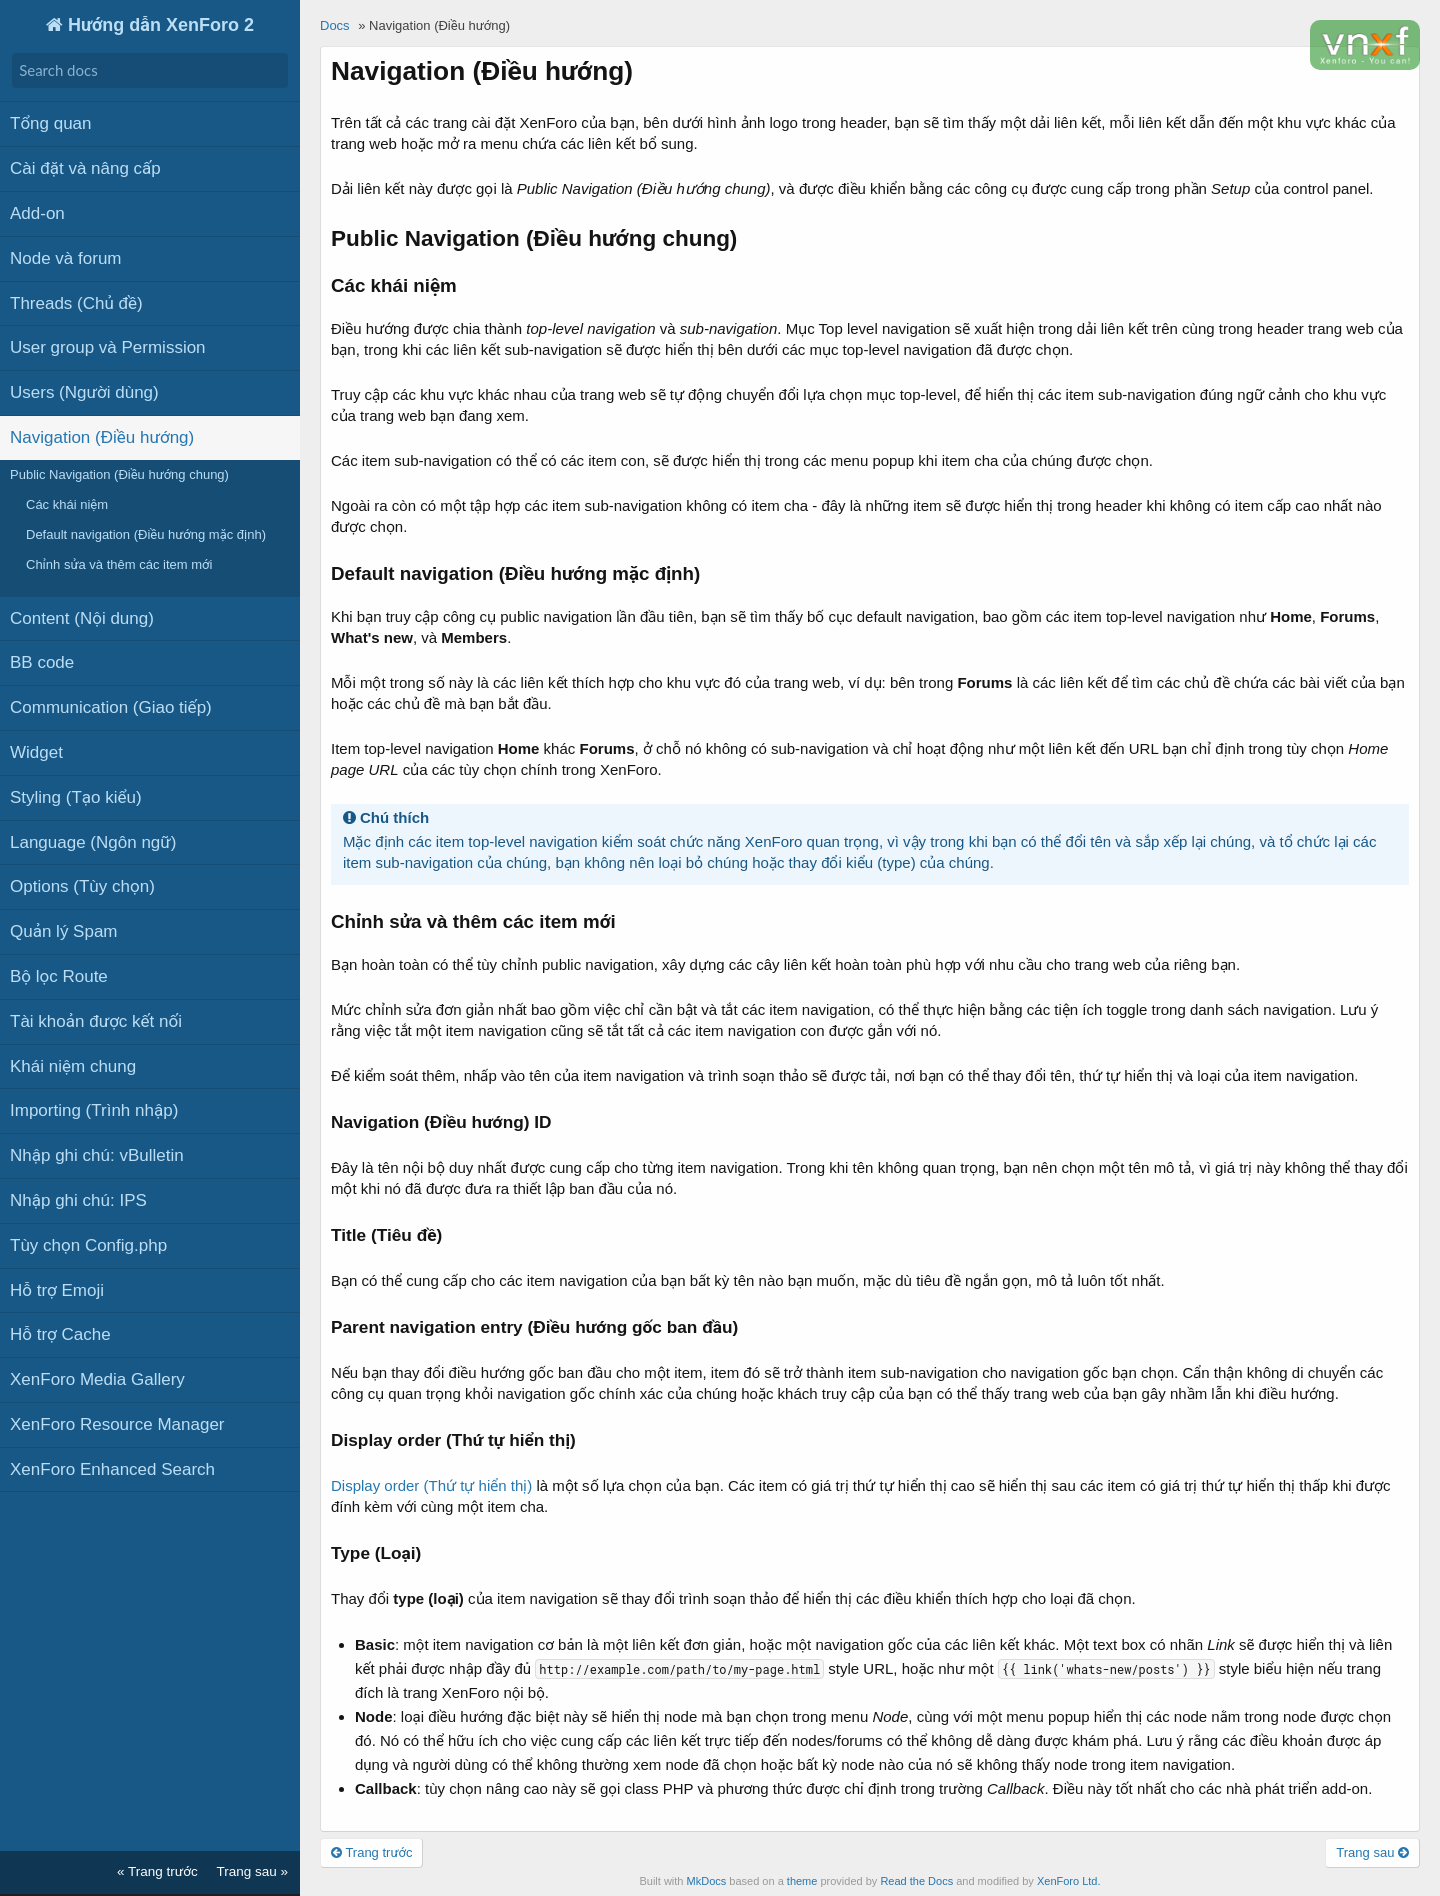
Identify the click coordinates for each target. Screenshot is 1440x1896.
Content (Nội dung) (82, 616)
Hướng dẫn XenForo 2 (158, 25)
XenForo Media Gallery (97, 1377)
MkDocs (707, 1881)
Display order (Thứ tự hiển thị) (431, 1485)
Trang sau (1372, 1852)
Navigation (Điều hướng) (102, 435)
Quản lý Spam (64, 930)
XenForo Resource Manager (117, 1422)
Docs (335, 25)
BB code (42, 661)
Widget (36, 750)
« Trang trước (157, 1871)
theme (802, 1881)
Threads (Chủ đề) (76, 301)
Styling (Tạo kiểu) (76, 795)
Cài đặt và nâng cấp (85, 167)
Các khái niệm (67, 502)
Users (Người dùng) (84, 391)
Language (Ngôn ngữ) (93, 840)
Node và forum (66, 256)
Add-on (37, 211)
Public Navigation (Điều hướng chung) (119, 472)
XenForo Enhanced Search (112, 1467)
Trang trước (371, 1852)
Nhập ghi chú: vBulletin (97, 1153)
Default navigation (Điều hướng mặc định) (146, 533)
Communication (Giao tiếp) (111, 706)
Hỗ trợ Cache (60, 1333)
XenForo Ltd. (1069, 1881)
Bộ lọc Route (59, 974)
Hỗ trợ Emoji (57, 1288)
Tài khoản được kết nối (96, 1019)
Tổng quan (51, 122)
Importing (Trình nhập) (94, 1109)
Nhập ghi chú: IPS (78, 1198)
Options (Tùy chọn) (82, 885)
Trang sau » (252, 1871)
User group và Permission (108, 346)
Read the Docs (916, 1881)
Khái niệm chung (73, 1064)
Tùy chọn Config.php (88, 1243)
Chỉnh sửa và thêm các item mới (119, 563)
